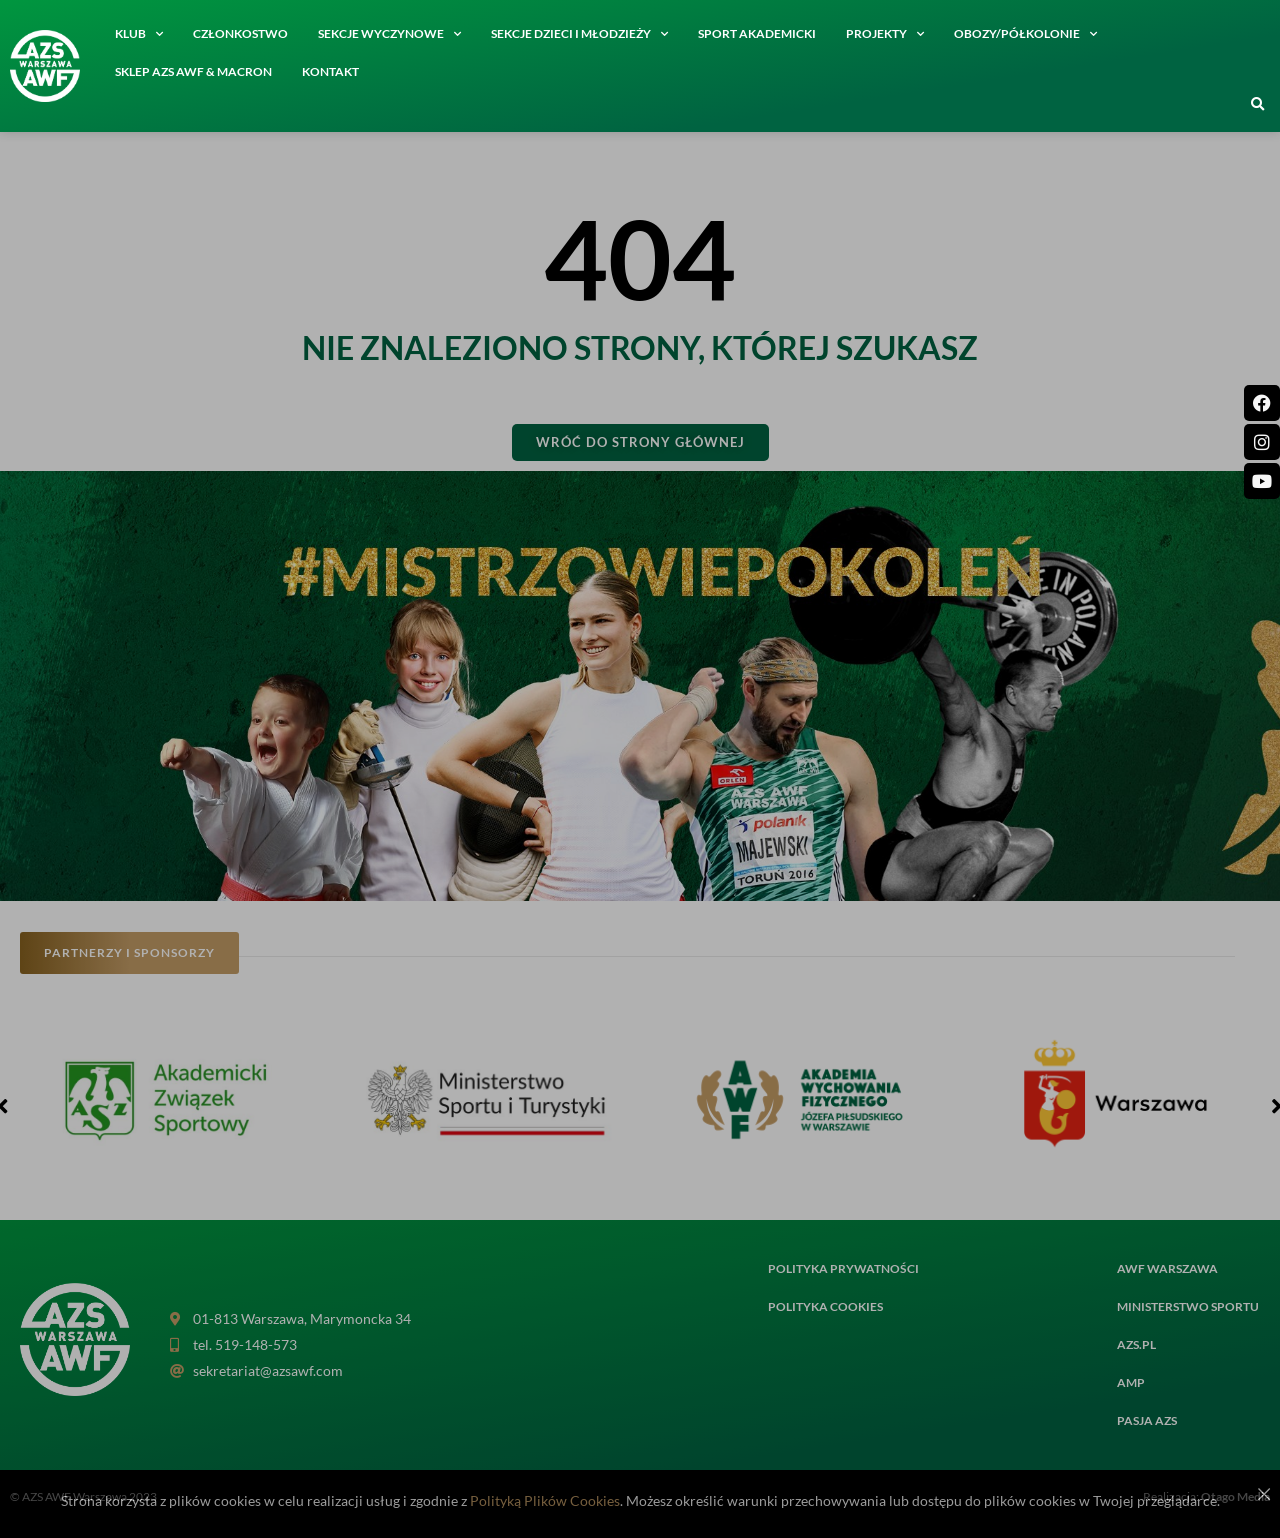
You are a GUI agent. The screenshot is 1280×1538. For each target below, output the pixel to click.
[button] (1258, 105)
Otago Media (1235, 1496)
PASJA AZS (1147, 1420)
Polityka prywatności (843, 1268)
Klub (139, 34)
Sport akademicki (757, 33)
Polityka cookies (825, 1306)
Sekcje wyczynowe (389, 34)
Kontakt (330, 71)
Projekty (885, 34)
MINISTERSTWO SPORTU (1188, 1306)
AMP (1131, 1382)
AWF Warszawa (1167, 1268)
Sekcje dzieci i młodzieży (579, 34)
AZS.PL (1136, 1344)
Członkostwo (240, 33)
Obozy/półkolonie (1025, 34)
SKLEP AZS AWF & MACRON (193, 71)
